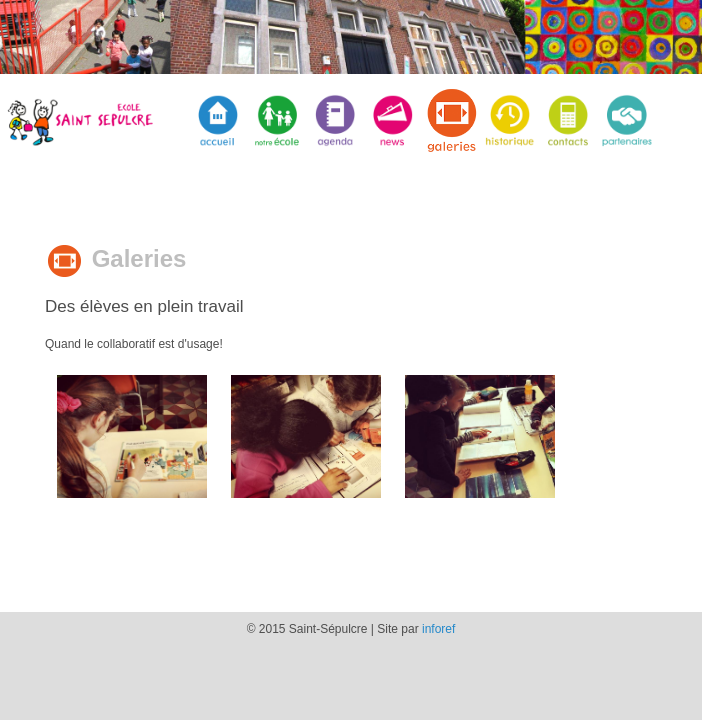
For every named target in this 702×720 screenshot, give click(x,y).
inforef (438, 629)
